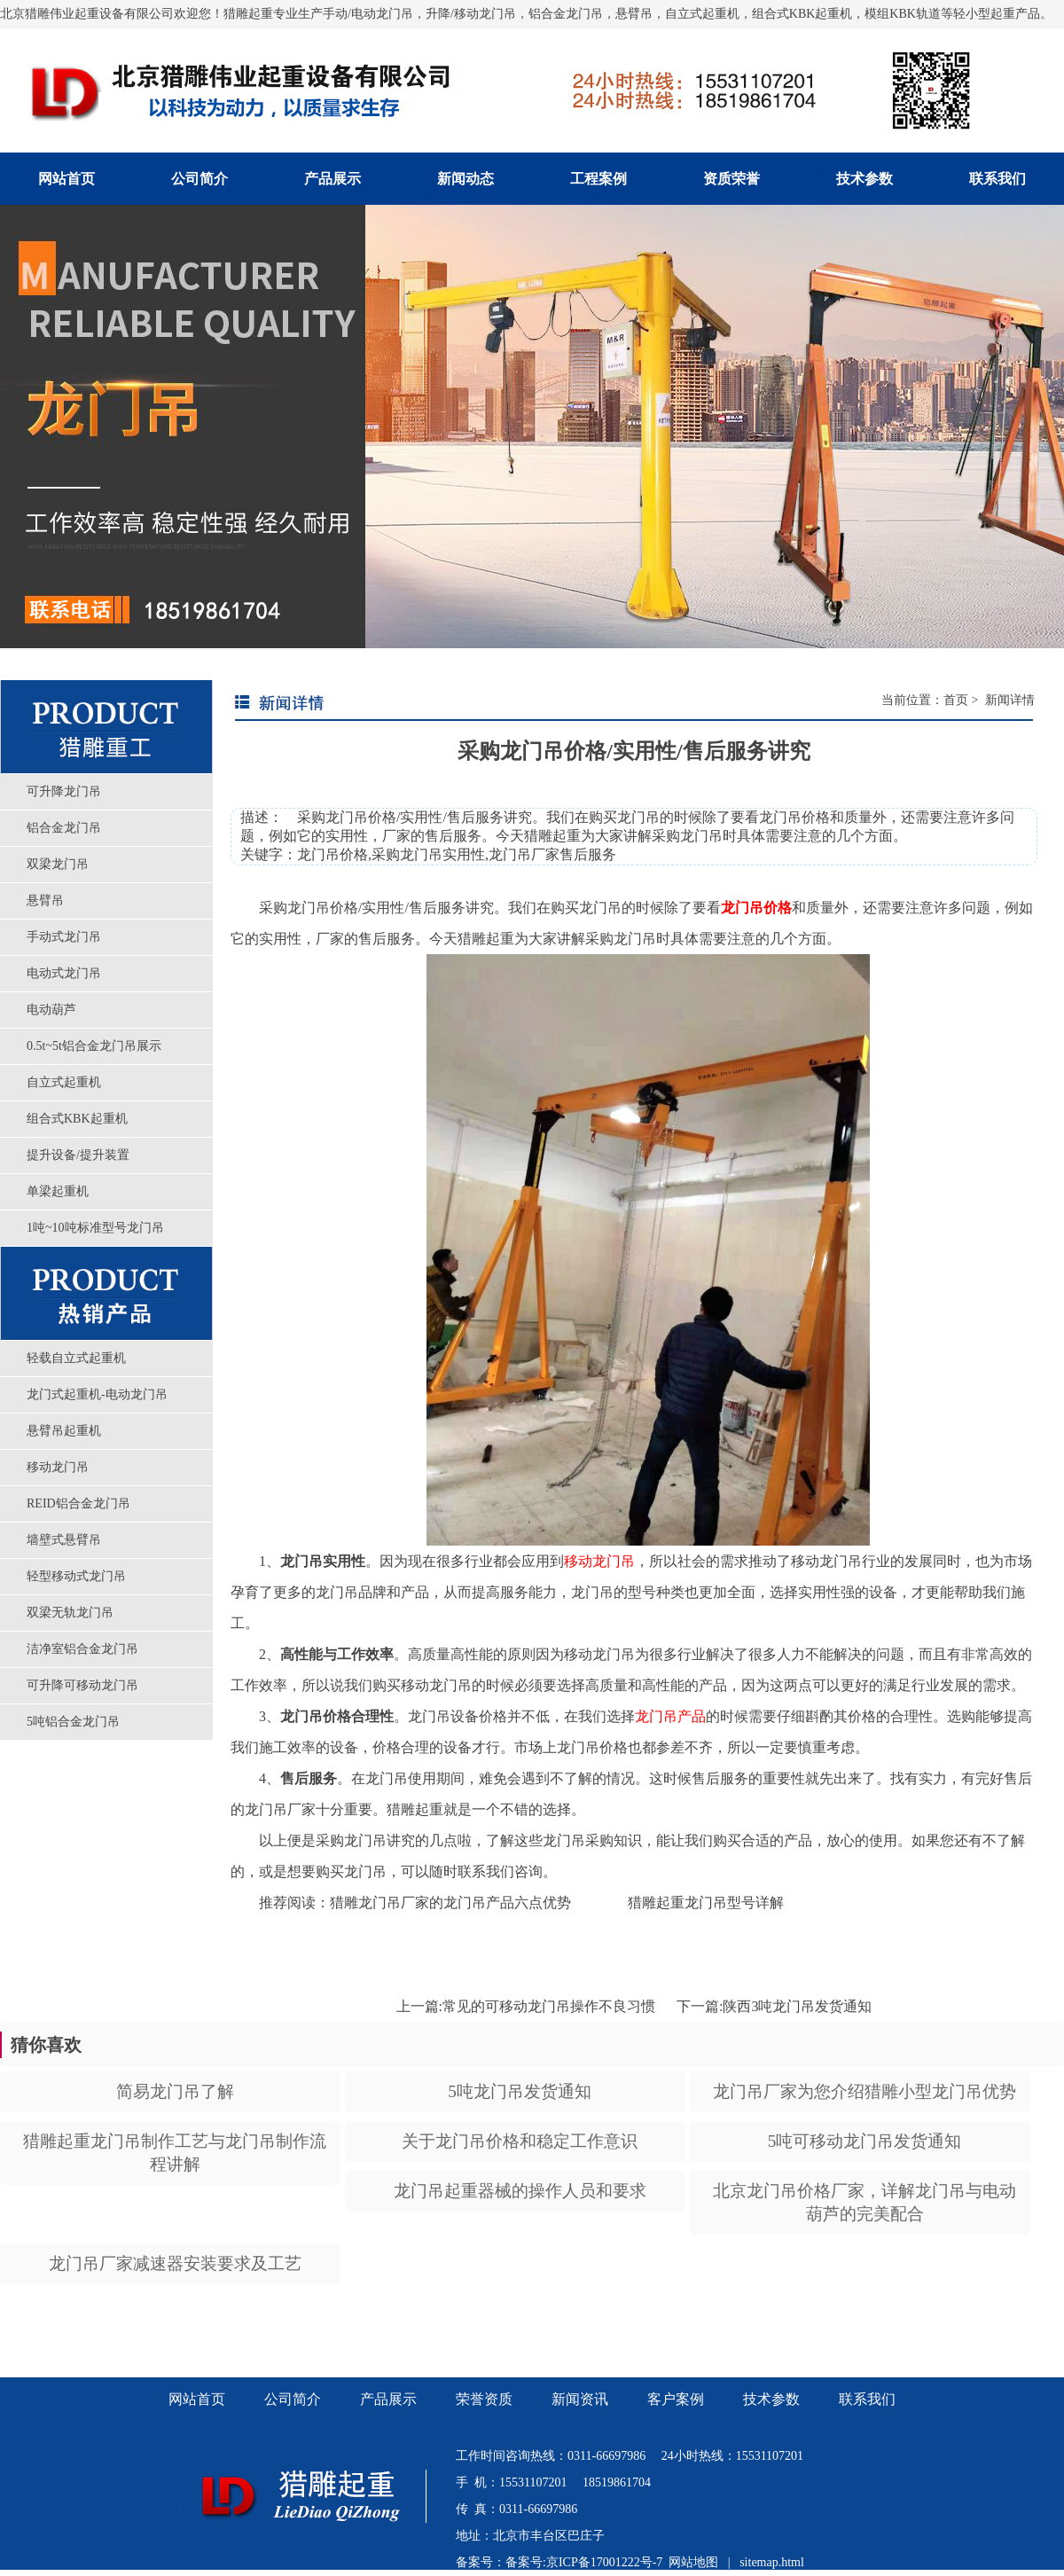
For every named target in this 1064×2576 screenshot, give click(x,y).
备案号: (525, 2562)
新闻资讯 (580, 2399)
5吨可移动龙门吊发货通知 (865, 2141)
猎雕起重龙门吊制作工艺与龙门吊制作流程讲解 (174, 2152)
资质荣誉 (731, 178)
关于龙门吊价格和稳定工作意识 (520, 2141)
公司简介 (199, 178)
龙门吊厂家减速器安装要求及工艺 (175, 2263)
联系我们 (997, 178)
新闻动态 (465, 178)
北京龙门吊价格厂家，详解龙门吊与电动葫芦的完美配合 (864, 2202)
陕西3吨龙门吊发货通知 (797, 2006)
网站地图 (693, 2562)
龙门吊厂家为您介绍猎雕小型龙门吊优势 (864, 2091)
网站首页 (66, 178)
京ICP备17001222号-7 (604, 2562)
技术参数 (864, 178)
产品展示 (332, 178)
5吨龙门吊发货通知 (519, 2091)
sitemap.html (771, 2562)
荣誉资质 (484, 2399)
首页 (955, 700)
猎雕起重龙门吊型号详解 (706, 1902)
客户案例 (675, 2399)
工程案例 (598, 178)
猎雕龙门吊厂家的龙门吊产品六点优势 (450, 1902)
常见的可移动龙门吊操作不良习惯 (548, 2006)
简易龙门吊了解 (175, 2091)
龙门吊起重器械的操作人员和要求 (520, 2190)
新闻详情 (1008, 700)
